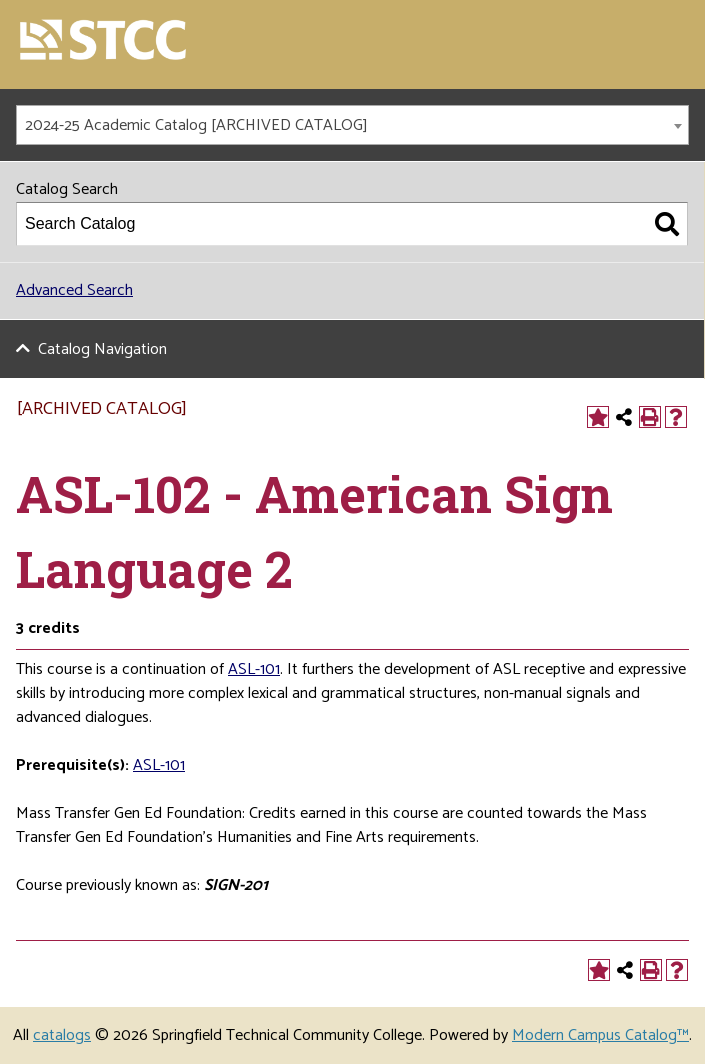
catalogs (62, 1035)
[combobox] (352, 125)
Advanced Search (74, 290)
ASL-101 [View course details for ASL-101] (254, 669)
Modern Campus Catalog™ (600, 1035)
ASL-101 (159, 765)
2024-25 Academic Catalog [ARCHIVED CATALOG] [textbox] (196, 125)
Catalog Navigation (102, 349)
